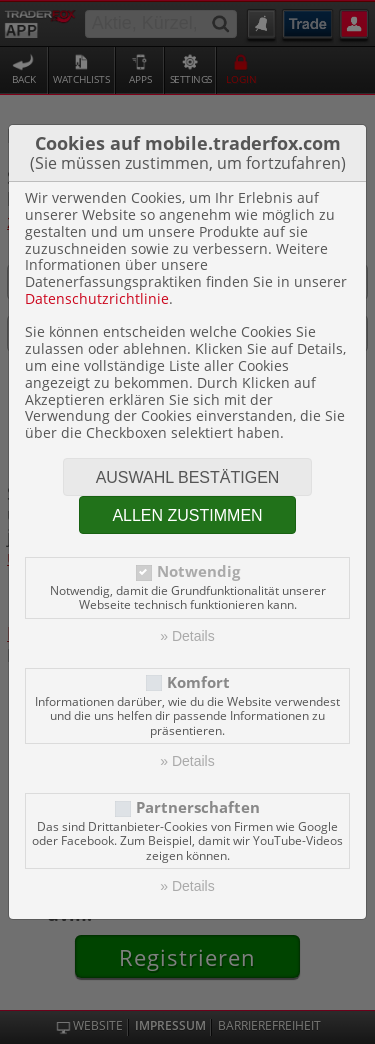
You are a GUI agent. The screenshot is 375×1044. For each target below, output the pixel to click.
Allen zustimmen (187, 515)
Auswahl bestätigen (188, 477)
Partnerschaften (198, 807)
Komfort (198, 682)
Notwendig (198, 571)
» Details (187, 636)
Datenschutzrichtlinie (97, 298)
